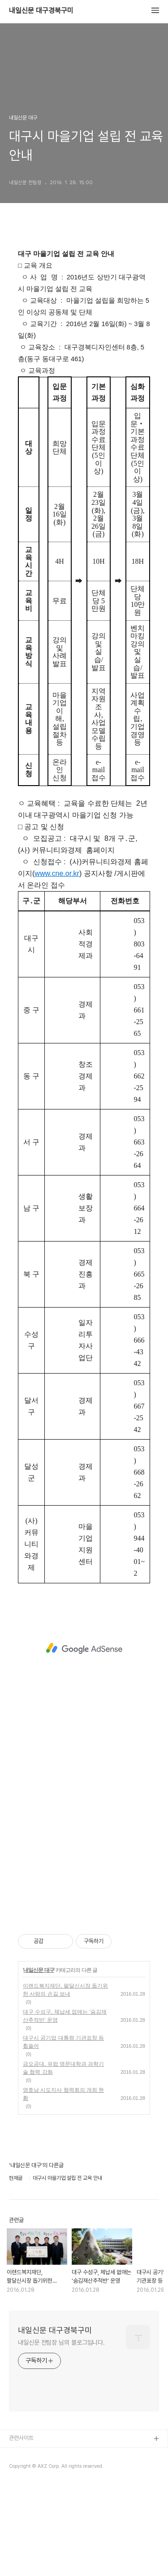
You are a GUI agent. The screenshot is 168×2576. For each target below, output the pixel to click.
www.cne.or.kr (56, 873)
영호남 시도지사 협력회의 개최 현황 (63, 2094)
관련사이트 (21, 2438)
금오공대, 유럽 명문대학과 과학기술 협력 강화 (63, 2068)
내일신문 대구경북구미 (41, 11)
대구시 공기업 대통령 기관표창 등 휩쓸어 (63, 2042)
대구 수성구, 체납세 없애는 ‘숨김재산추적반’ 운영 (65, 2016)
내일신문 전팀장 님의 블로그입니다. (61, 2342)
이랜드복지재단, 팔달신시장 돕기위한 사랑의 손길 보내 (65, 1990)
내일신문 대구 (38, 1970)
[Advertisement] (84, 1648)
